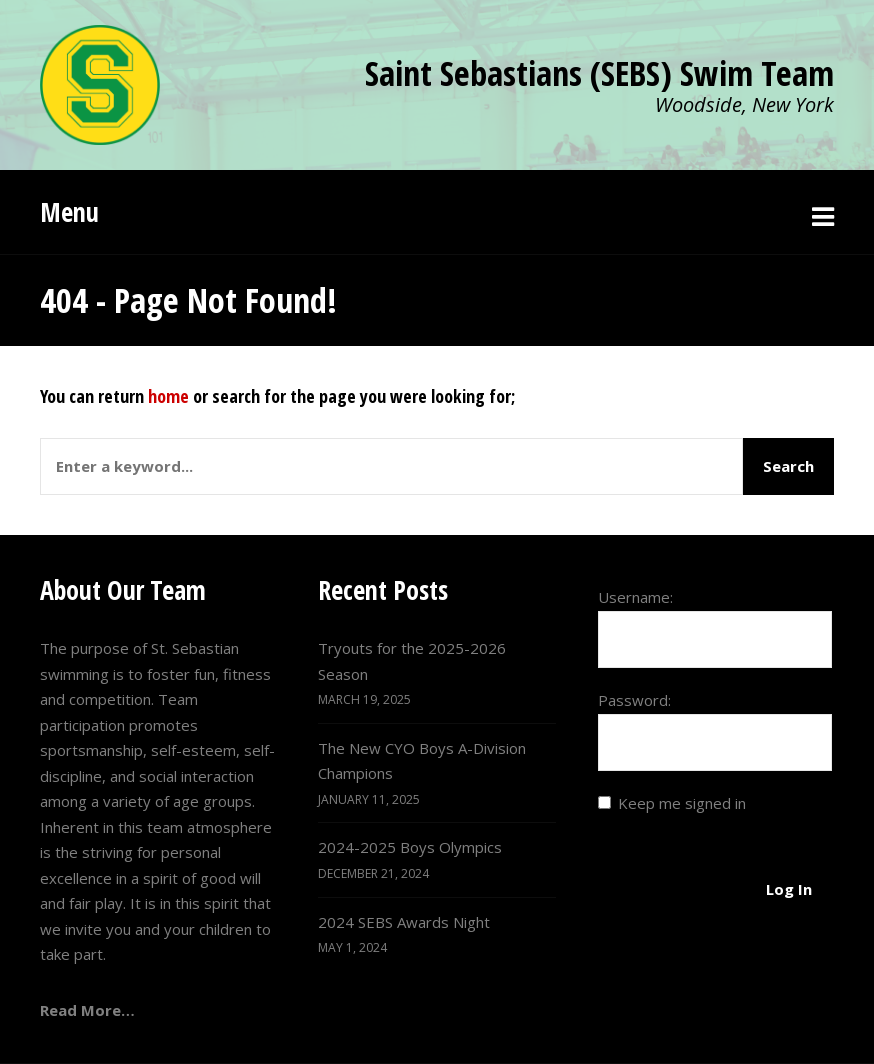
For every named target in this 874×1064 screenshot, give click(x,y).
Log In (789, 889)
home (168, 396)
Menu (69, 212)
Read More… (87, 1010)
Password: (634, 700)
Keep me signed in (682, 803)
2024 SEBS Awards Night (404, 922)
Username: (635, 597)
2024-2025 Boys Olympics (410, 847)
